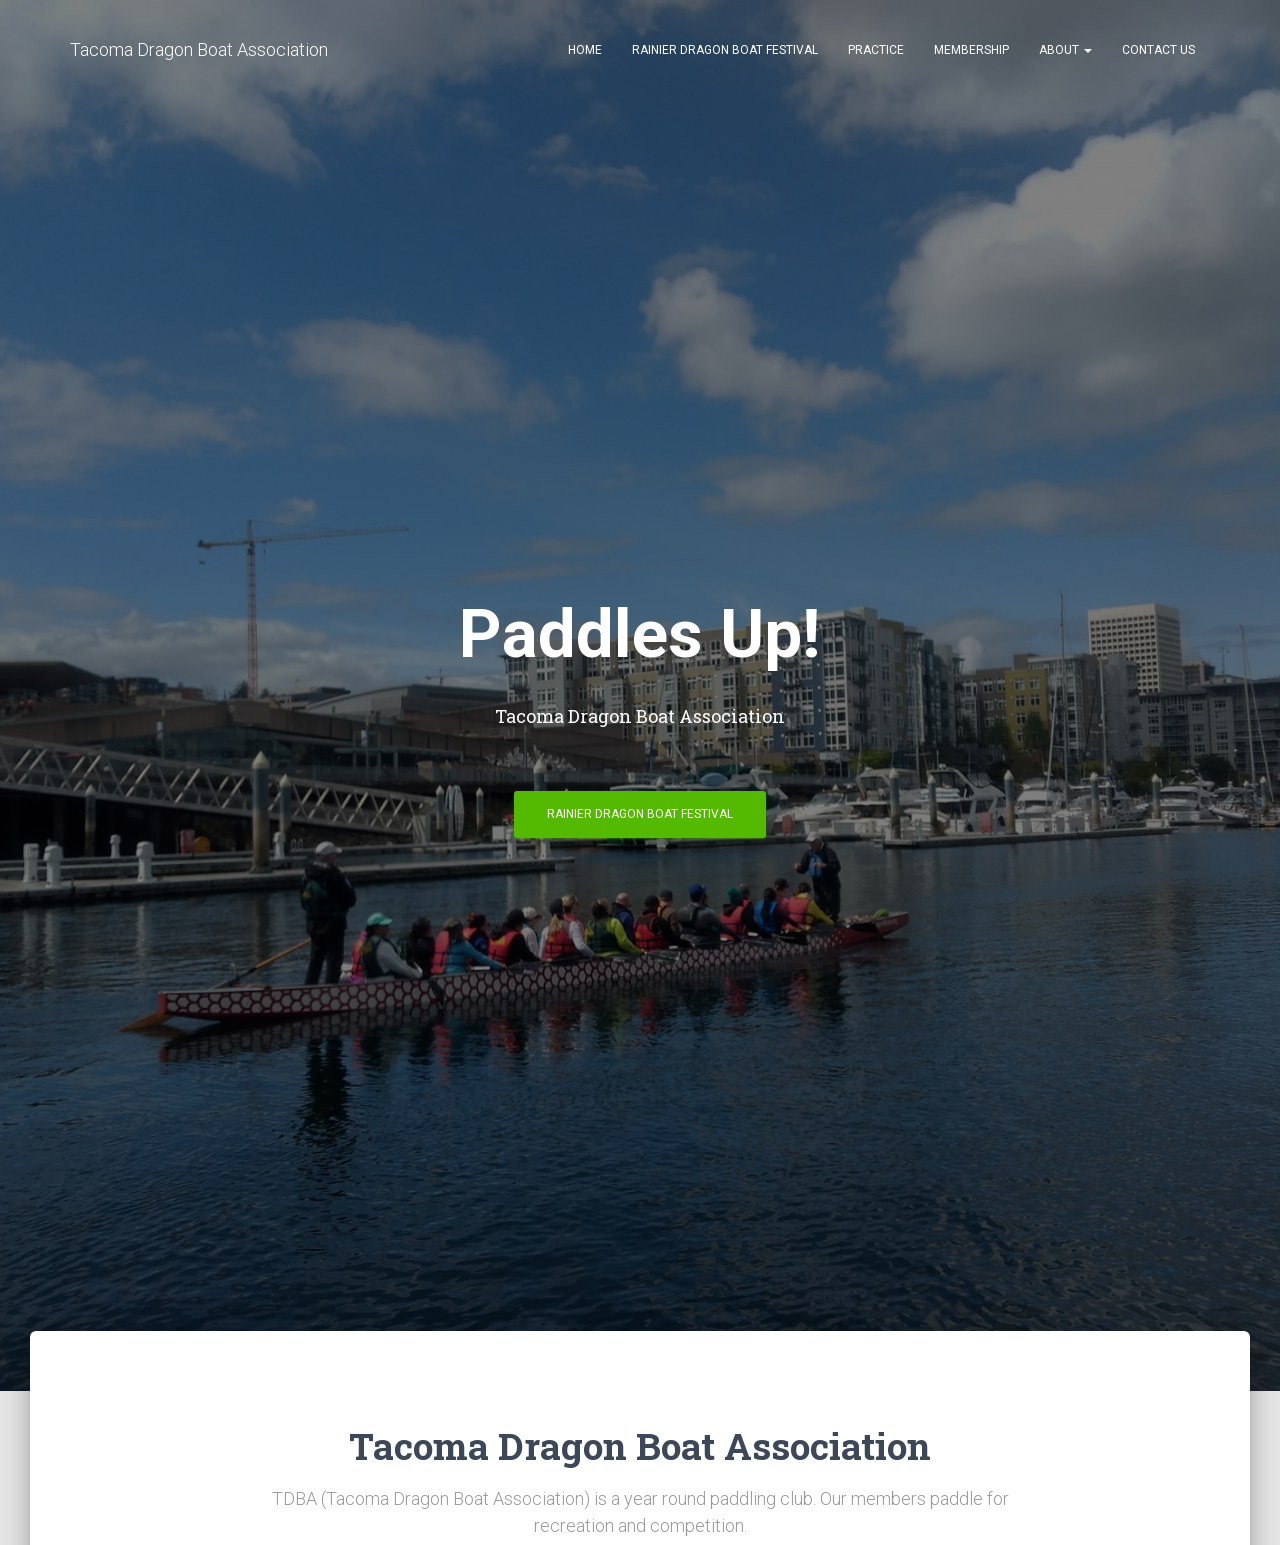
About (1065, 50)
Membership (971, 50)
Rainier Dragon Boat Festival (725, 50)
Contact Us (1158, 50)
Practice (876, 50)
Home (585, 50)
